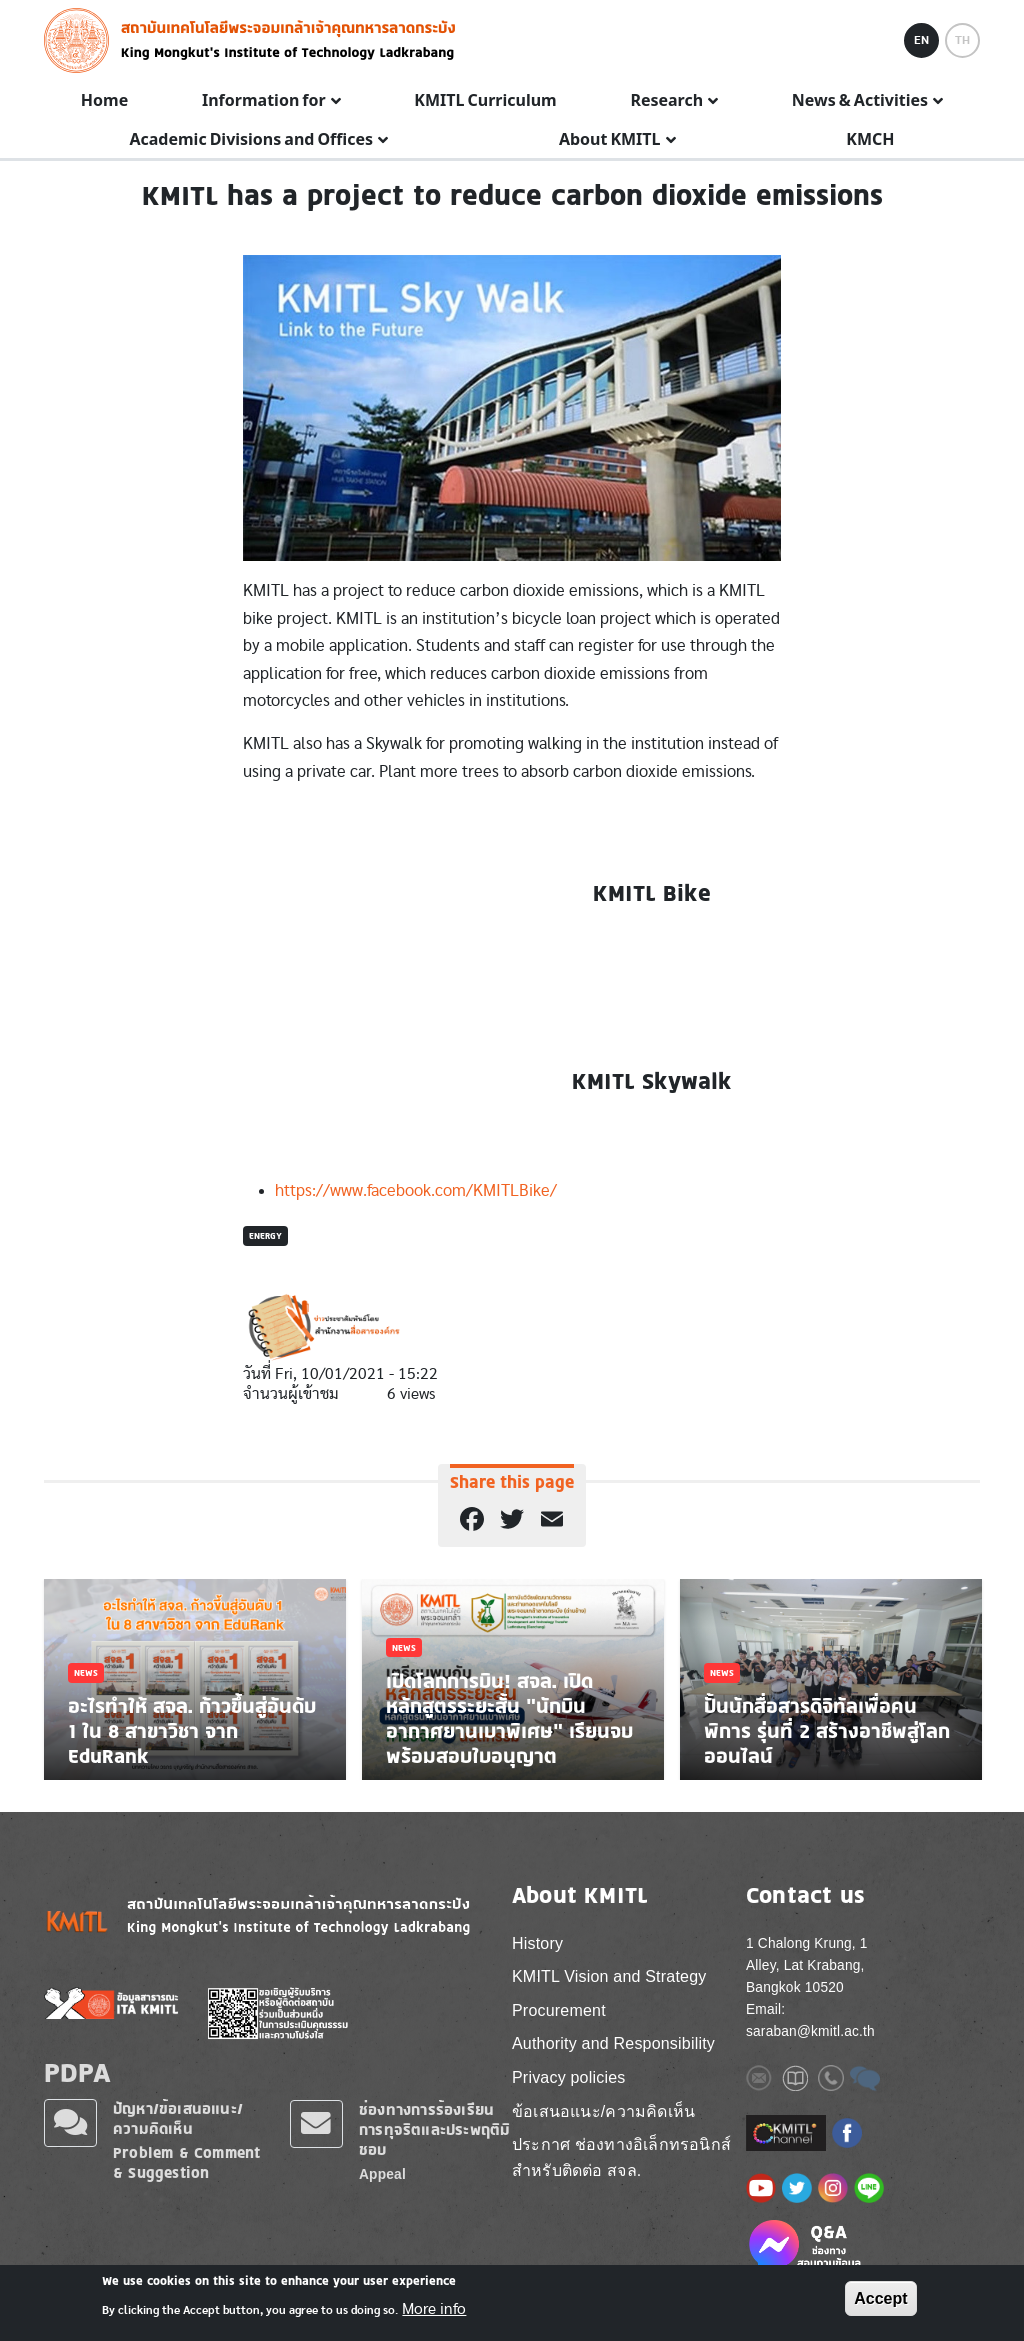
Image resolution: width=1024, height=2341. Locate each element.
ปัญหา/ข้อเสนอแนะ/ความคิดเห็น (178, 2118)
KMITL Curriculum (485, 101)
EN (921, 40)
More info (434, 2309)
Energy (265, 1235)
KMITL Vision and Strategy (609, 1976)
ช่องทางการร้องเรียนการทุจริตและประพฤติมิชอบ (434, 2129)
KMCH (870, 140)
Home (104, 101)
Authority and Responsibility (613, 2043)
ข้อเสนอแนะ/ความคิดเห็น (603, 2111)
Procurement (559, 2010)
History (537, 1943)
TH (962, 40)
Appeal (382, 2174)
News (86, 1672)
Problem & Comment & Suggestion (186, 2162)
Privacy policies (568, 2077)
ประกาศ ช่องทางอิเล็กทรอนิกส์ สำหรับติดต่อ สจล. (621, 2157)
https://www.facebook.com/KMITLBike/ (416, 1190)
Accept (880, 2298)
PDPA (77, 2072)
